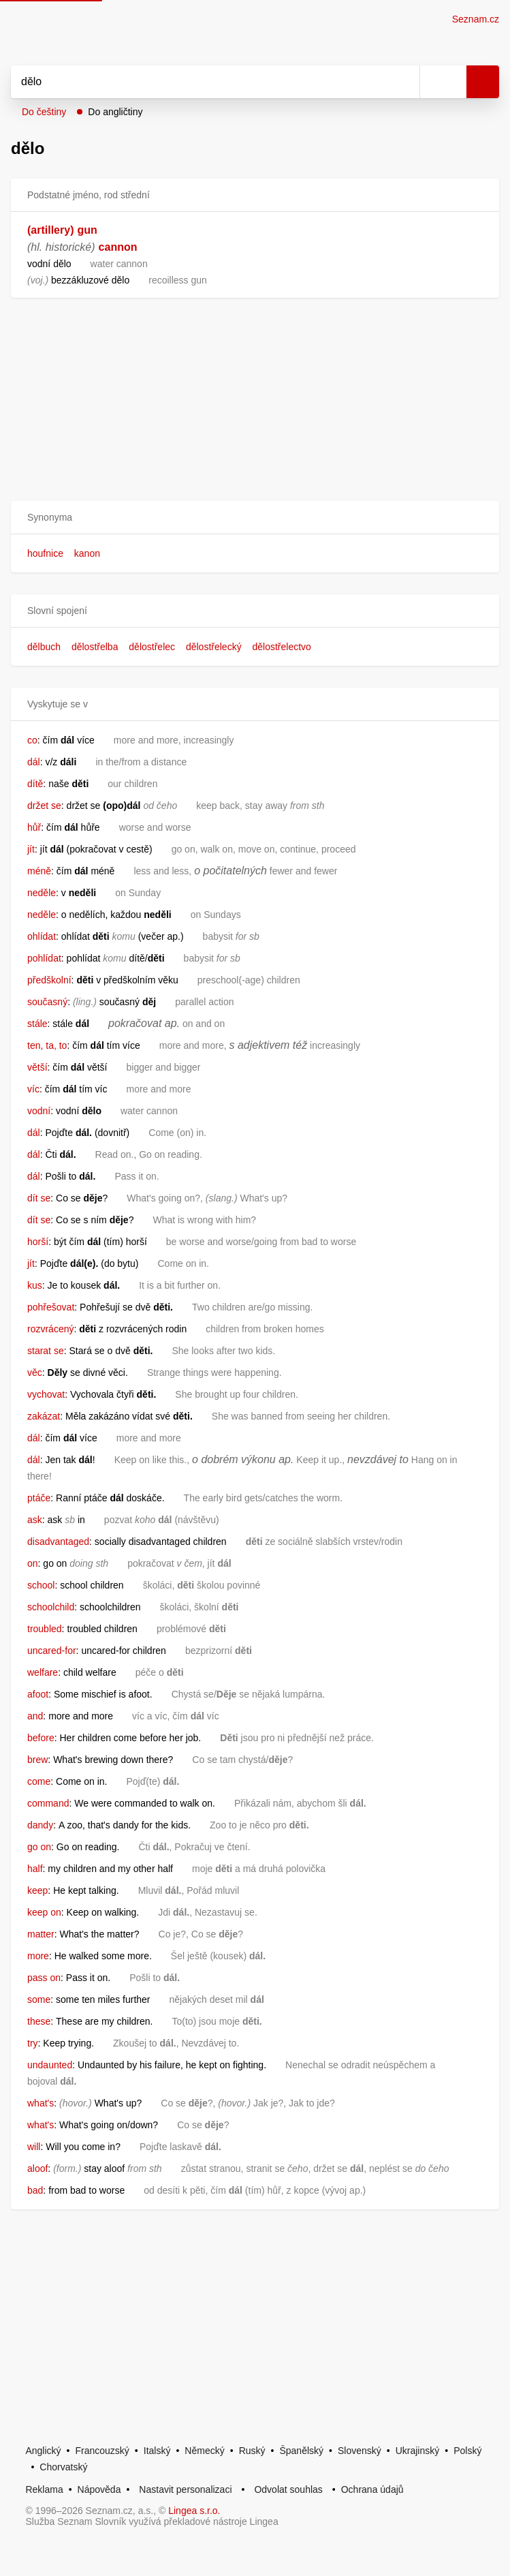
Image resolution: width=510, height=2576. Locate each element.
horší (37, 1241)
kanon (87, 553)
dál (33, 761)
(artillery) (50, 230)
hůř (34, 827)
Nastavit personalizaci (185, 2489)
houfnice (45, 553)
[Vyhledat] (200, 81)
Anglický (43, 2450)
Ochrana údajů (372, 2489)
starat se (45, 1350)
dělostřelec (152, 646)
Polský (467, 2450)
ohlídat (41, 936)
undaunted (49, 2064)
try (32, 2043)
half (35, 1868)
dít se (38, 1198)
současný (47, 1001)
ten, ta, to (47, 1045)
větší (37, 1067)
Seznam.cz (475, 19)
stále (37, 1023)
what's (40, 2103)
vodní (38, 1110)
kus (34, 1285)
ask (34, 1519)
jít (31, 849)
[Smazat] (404, 81)
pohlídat (44, 958)
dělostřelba (94, 646)
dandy (40, 1825)
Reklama (44, 2489)
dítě (35, 783)
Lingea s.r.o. (194, 2510)
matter (40, 1934)
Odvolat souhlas (288, 2489)
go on (39, 1846)
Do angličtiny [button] (115, 111)
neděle (41, 892)
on (32, 1563)
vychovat (46, 1394)
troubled (44, 1628)
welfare (42, 1672)
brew (37, 1759)
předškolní (49, 980)
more (38, 1955)
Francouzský (102, 2450)
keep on (44, 1912)
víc (33, 1089)
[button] (255, 517)
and (35, 1716)
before (40, 1737)
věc (34, 1372)
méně (39, 870)
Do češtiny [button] (44, 111)
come (38, 1781)
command (48, 1803)
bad (35, 2190)
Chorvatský (63, 2467)
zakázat (43, 1416)
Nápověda (99, 2489)
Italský (157, 2450)
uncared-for (51, 1650)
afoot (37, 1694)
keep (37, 1890)
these (38, 2021)
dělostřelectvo (282, 646)
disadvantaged (58, 1541)
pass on (44, 1977)
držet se (44, 805)
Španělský (301, 2450)
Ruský (252, 2450)
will (33, 2146)
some (38, 1999)
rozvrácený (50, 1328)
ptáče (38, 1497)
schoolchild (50, 1606)
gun (87, 230)
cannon (118, 247)
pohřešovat (50, 1307)
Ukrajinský (418, 2450)
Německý (204, 2450)
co (32, 740)
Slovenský (359, 2450)
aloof (37, 2168)
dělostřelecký (214, 646)
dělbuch (44, 646)
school (40, 1585)
